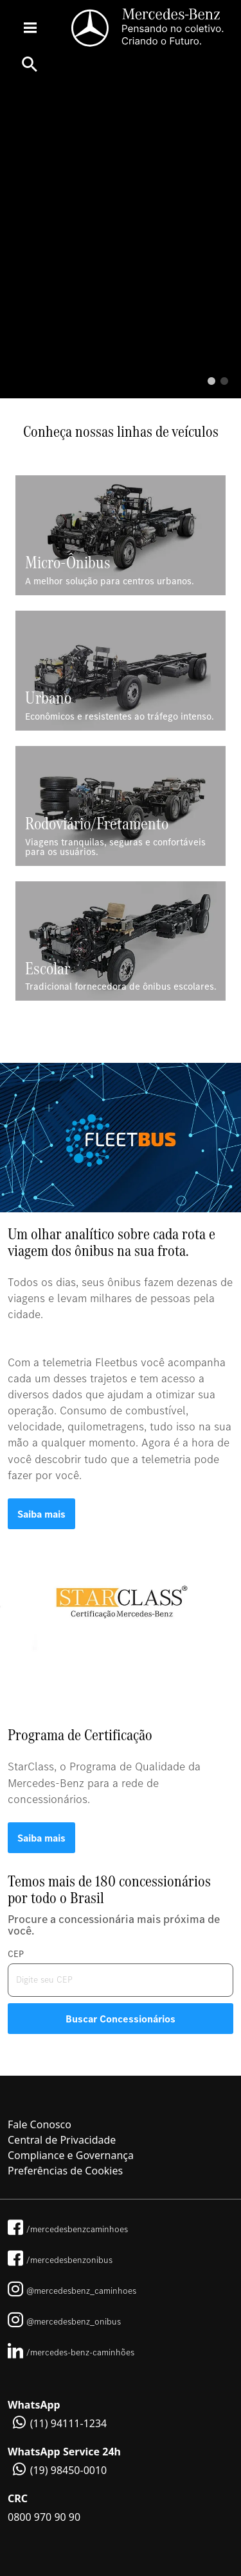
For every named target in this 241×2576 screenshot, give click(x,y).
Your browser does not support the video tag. (120, 241)
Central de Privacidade (62, 2140)
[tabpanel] (120, 241)
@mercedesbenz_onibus (64, 2321)
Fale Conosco (39, 2124)
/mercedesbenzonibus (60, 2260)
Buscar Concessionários (120, 2018)
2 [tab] (224, 381)
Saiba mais (41, 1513)
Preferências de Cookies (65, 2171)
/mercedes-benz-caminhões (71, 2352)
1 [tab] (211, 381)
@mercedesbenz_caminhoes (72, 2290)
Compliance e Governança (71, 2155)
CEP (16, 1954)
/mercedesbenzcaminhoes (68, 2229)
